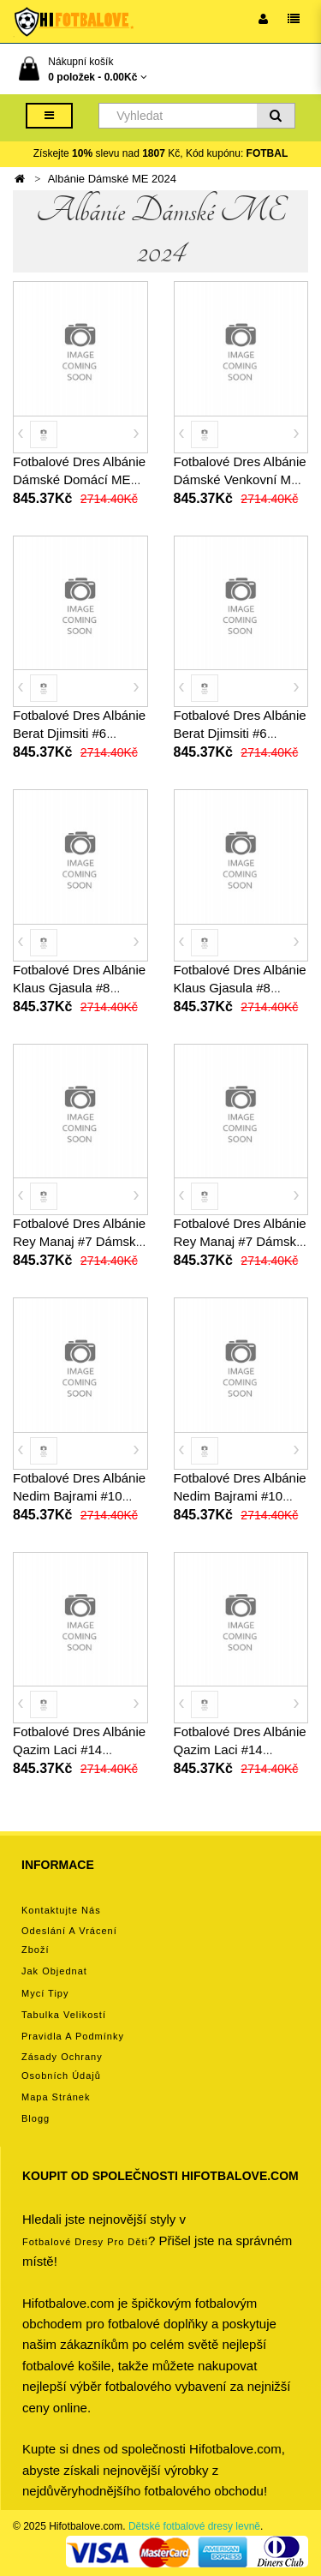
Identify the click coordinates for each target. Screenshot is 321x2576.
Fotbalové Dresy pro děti (85, 2242)
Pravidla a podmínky (72, 2036)
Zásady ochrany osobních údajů (62, 2066)
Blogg (35, 2118)
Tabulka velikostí (63, 2015)
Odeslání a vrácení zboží (69, 1940)
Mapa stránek (55, 2097)
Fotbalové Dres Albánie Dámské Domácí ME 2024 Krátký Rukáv (79, 479)
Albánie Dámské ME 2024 (112, 178)
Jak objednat (54, 1971)
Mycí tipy (44, 1993)
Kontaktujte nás (61, 1910)
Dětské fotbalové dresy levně (194, 2526)
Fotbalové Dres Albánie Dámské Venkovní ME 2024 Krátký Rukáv (240, 479)
